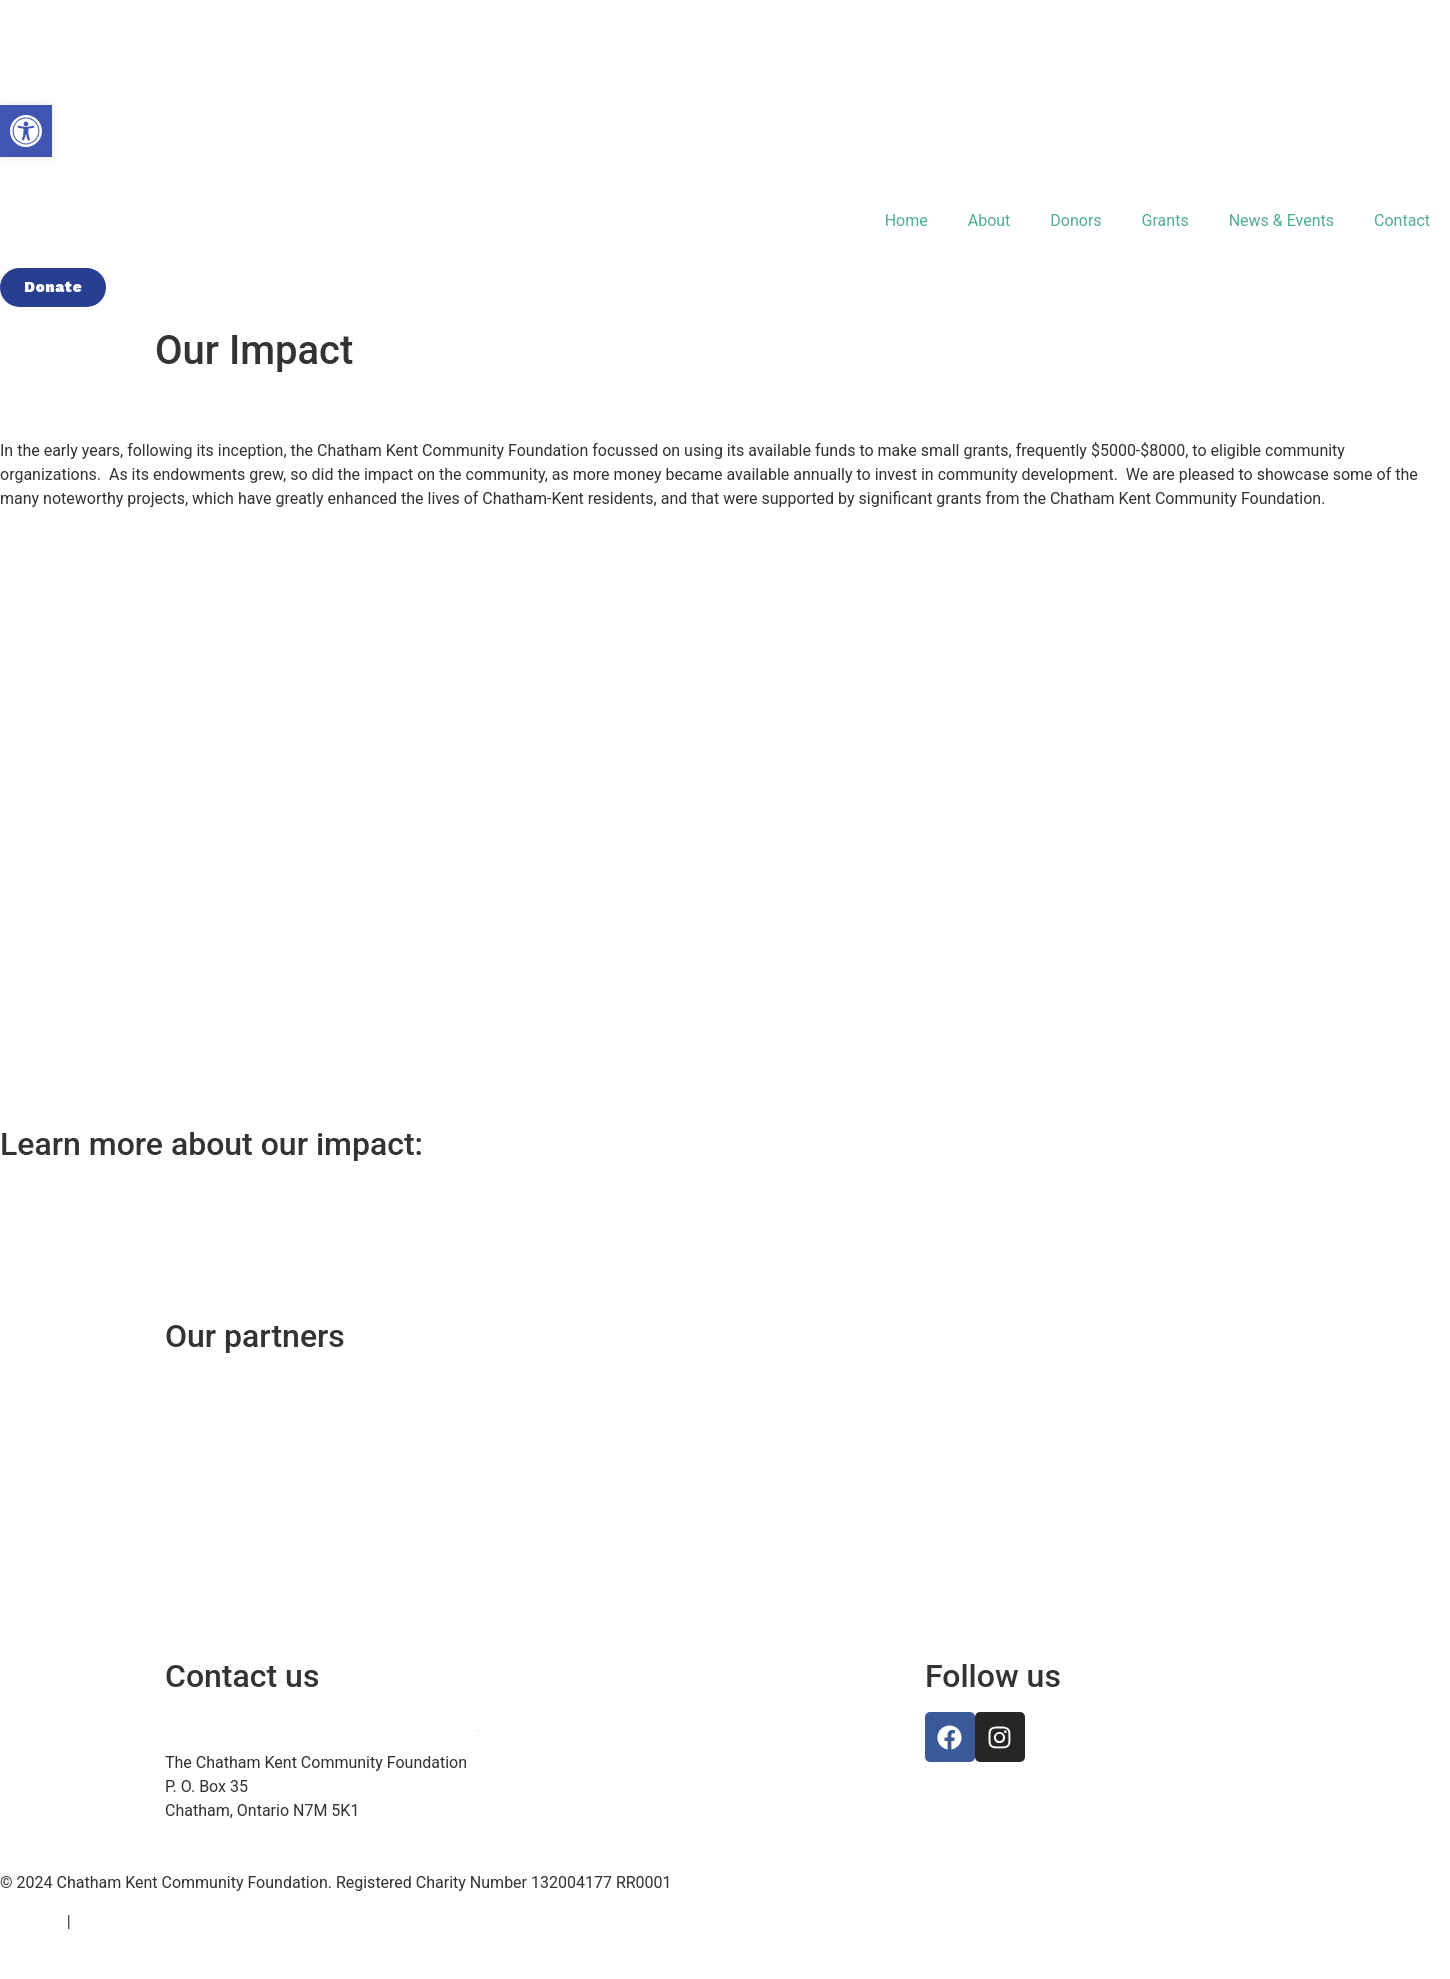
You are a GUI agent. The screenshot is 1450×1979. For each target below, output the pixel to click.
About (989, 220)
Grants (1165, 220)
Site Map (31, 1921)
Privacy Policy (124, 1921)
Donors (1075, 220)
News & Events (1281, 220)
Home (906, 220)
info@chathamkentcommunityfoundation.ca (321, 1723)
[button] (26, 131)
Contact (1402, 220)
